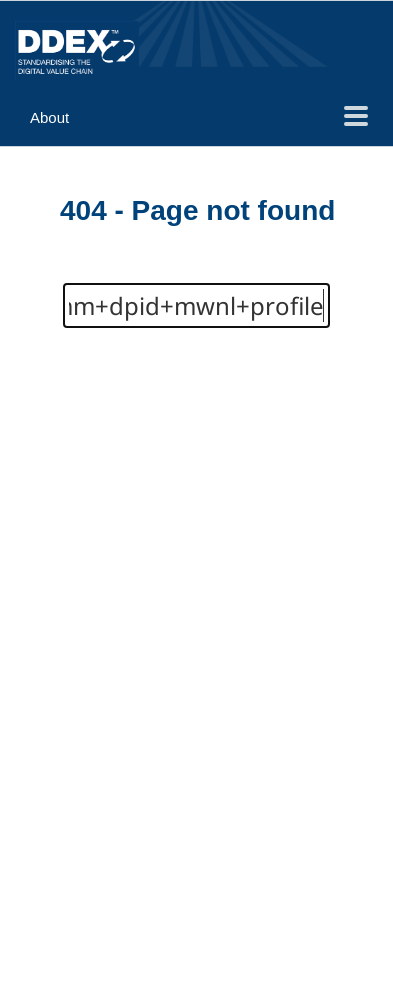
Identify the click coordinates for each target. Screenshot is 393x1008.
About (49, 117)
